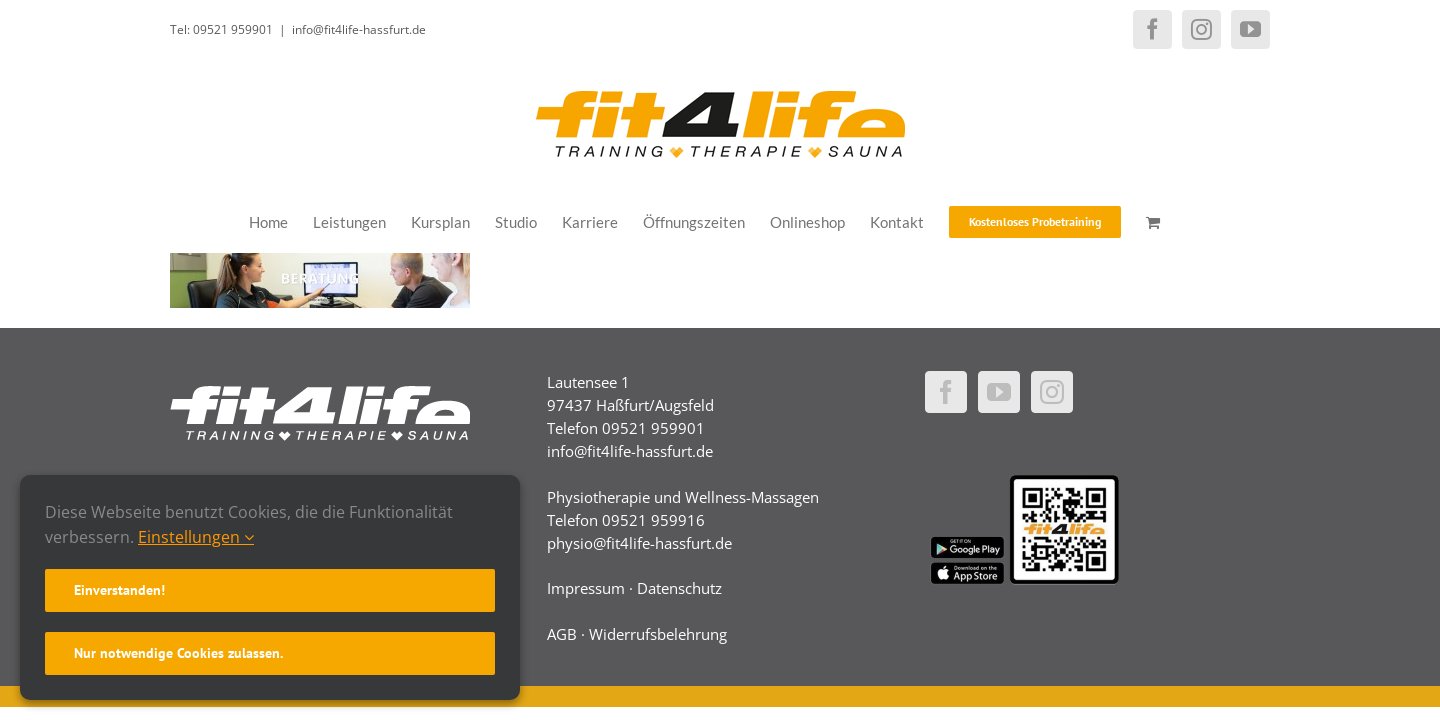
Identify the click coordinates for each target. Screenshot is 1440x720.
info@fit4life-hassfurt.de (359, 29)
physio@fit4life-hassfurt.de (639, 543)
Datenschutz (679, 588)
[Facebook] (946, 392)
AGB (562, 634)
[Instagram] (1052, 392)
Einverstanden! (119, 590)
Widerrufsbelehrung (658, 634)
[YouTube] (999, 392)
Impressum (586, 588)
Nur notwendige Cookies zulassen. (178, 653)
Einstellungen (196, 537)
